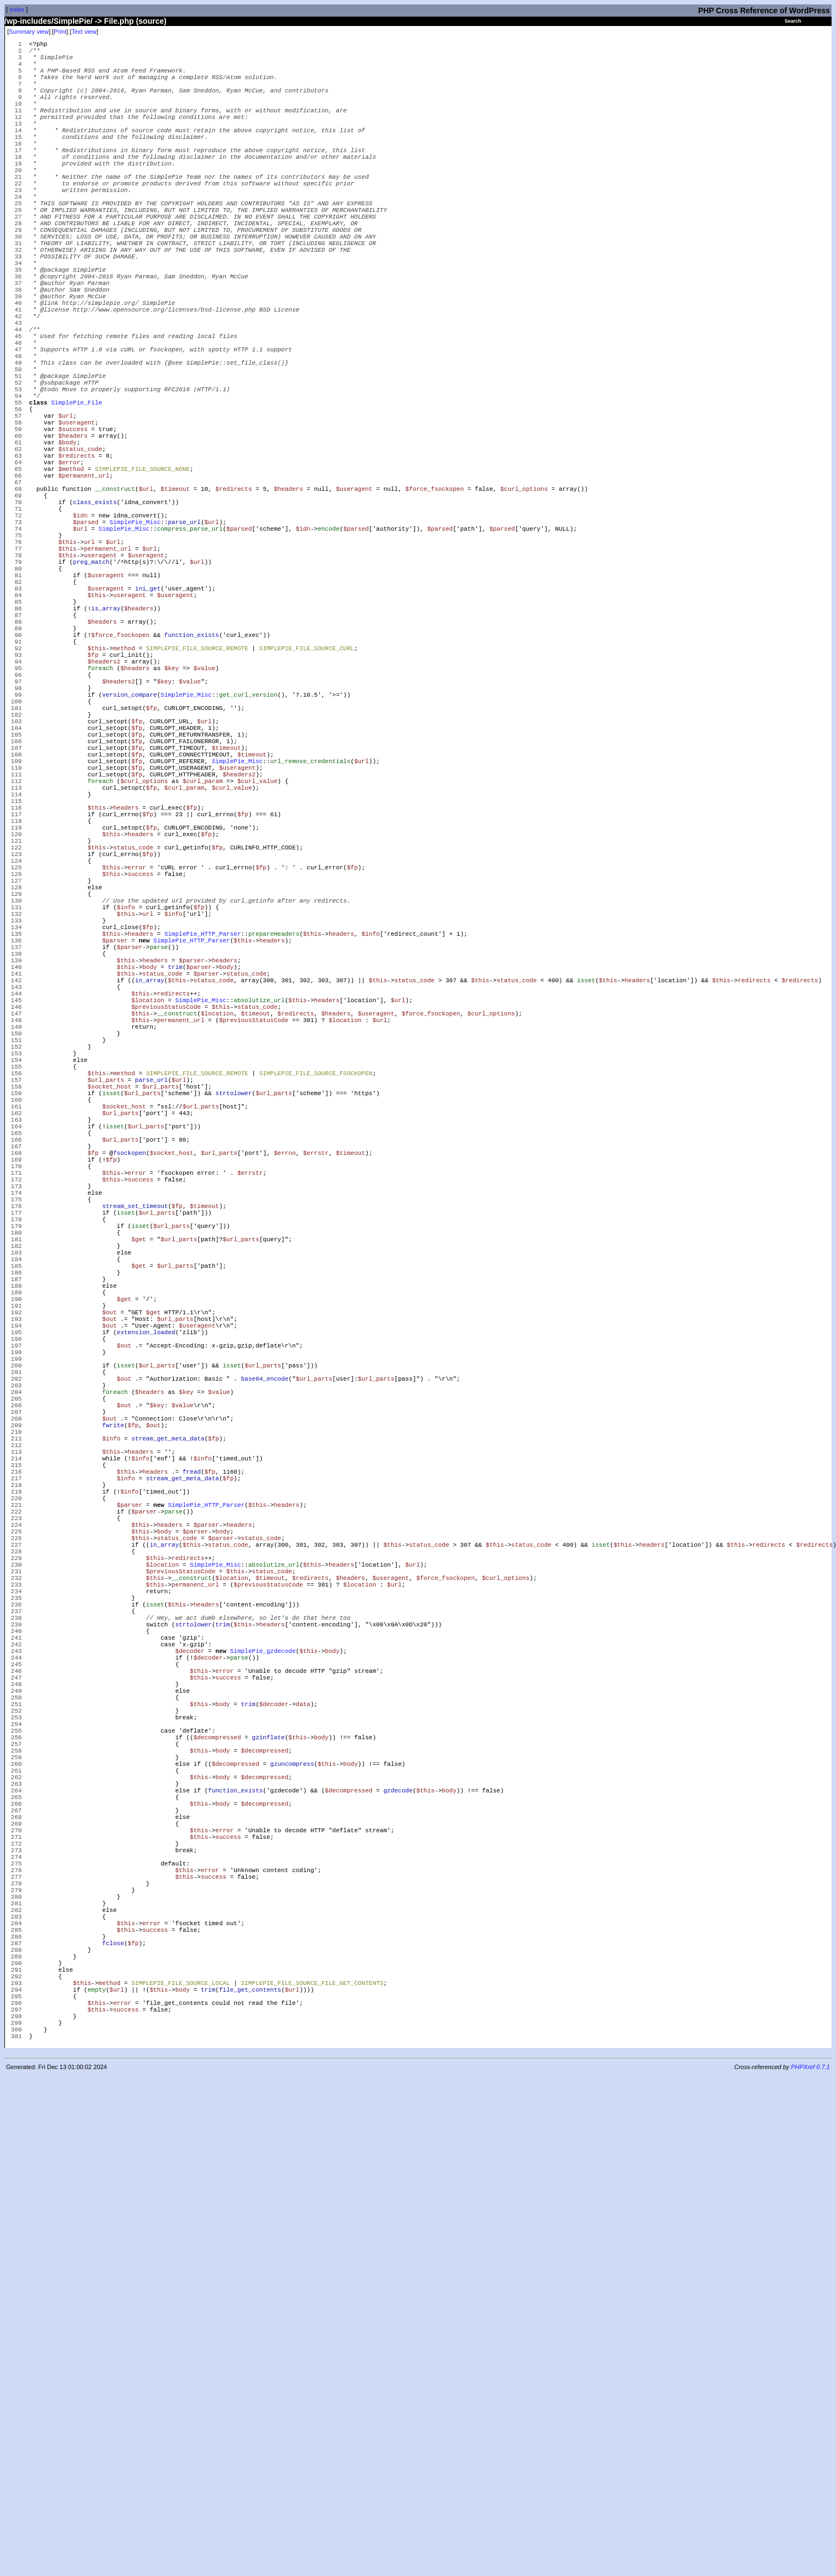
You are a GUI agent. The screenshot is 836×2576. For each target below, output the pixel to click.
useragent (100, 684)
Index (16, 9)
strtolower (233, 1356)
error (137, 1074)
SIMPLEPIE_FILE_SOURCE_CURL (306, 800)
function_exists (191, 784)
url (89, 668)
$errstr (316, 1431)
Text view (83, 31)
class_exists (95, 618)
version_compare (129, 858)
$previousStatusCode (165, 1249)
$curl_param (203, 966)
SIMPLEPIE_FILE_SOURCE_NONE (142, 576)
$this (67, 668)
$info (126, 1124)
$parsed (85, 643)
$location (147, 1240)
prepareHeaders (273, 1157)
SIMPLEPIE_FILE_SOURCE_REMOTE (197, 800)
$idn (80, 634)
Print (60, 31)
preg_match (91, 692)
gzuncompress (292, 2195)
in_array (149, 1215)
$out (109, 1630)
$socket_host (109, 1348)
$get (138, 1539)
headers (125, 1000)
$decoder (190, 2054)
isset (586, 1215)
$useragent (76, 518)
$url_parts (105, 1340)
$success (72, 526)
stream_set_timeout (135, 1498)
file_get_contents (250, 2477)
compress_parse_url (190, 651)
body (149, 1199)
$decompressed (217, 2162)
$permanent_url (83, 584)
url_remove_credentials (310, 941)
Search (793, 21)
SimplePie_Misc (135, 643)
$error (69, 568)
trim (175, 1199)
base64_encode (264, 1713)
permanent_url (108, 676)
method (124, 800)
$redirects (76, 560)
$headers (72, 535)
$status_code (80, 551)
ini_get (147, 726)
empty (96, 2477)
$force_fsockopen (435, 601)
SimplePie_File (76, 493)
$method (71, 576)
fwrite (113, 1772)
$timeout (175, 601)
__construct (115, 601)
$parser (115, 1166)
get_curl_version (248, 858)
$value (205, 825)
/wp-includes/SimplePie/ (48, 21)
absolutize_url (258, 1240)
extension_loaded (146, 1655)
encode (329, 651)
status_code (133, 1049)
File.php (119, 21)
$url (65, 510)
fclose (113, 2419)
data (302, 2120)
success (140, 1083)
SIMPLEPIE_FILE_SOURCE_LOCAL (180, 2469)
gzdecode (398, 2228)
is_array (106, 751)
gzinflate (268, 2162)
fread (192, 1830)
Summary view (29, 31)
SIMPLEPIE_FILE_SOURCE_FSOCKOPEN (315, 1332)
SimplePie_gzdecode (263, 2054)
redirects (754, 1215)
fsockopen (129, 1431)
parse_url (184, 643)
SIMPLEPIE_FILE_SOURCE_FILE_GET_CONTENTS (312, 2469)
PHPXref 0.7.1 (810, 2566)
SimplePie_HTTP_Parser (202, 1157)
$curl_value (257, 966)
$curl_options (524, 601)
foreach (100, 825)
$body (67, 543)
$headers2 (103, 817)
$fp (92, 809)
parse (158, 1174)
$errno (285, 1431)
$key (171, 825)
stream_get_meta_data (167, 1788)
